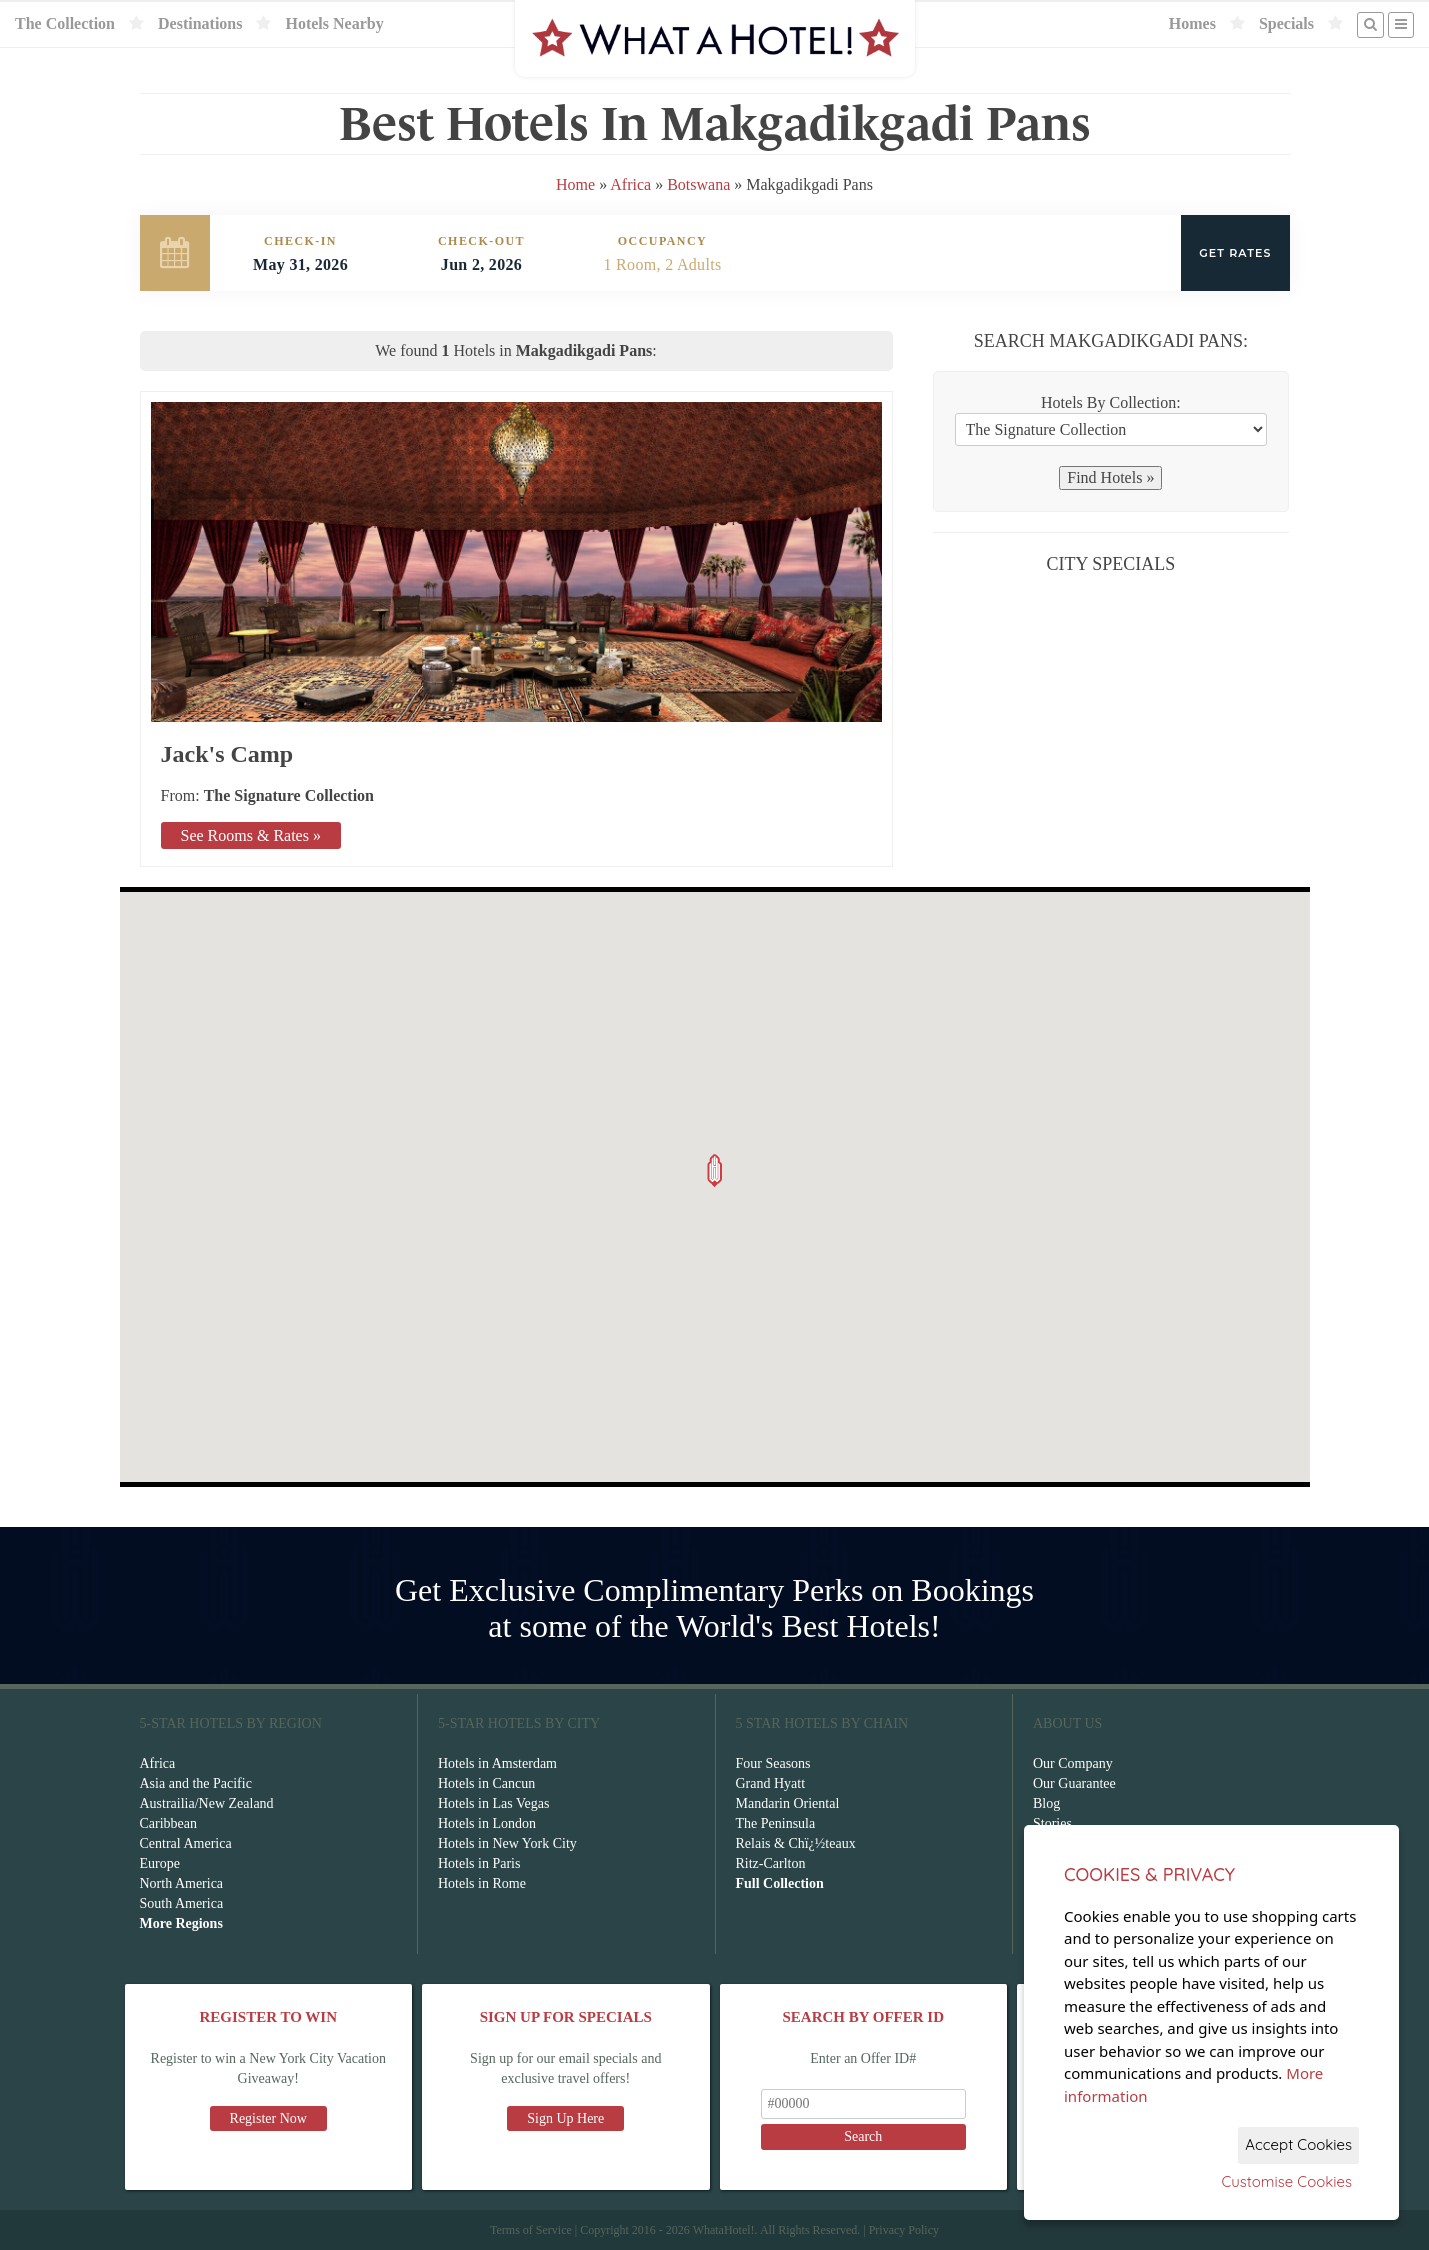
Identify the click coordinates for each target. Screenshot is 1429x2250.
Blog (1046, 1803)
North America (182, 1883)
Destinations (200, 23)
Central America (186, 1843)
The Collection (65, 23)
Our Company (1073, 1763)
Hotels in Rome (482, 1883)
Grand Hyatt (771, 1783)
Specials (1286, 23)
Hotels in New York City (507, 1843)
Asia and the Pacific (196, 1783)
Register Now (268, 2118)
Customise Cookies (1286, 2181)
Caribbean (169, 1823)
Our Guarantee (1074, 1783)
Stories (1052, 1823)
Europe (160, 1863)
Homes (1192, 23)
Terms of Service (531, 2230)
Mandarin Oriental (788, 1803)
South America (182, 1903)
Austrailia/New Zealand (207, 1803)
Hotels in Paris (479, 1863)
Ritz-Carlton (771, 1863)
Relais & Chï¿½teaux (796, 1843)
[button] (715, 1170)
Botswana (698, 184)
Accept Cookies (1298, 2144)
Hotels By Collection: (1111, 402)
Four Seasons (773, 1763)
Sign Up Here (565, 2118)
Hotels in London (487, 1823)
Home (575, 184)
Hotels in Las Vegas (493, 1803)
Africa (630, 184)
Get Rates (1235, 253)
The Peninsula (776, 1823)
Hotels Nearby (334, 23)
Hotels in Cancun (486, 1783)
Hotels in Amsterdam (497, 1763)
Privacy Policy (904, 2230)
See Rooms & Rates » (251, 835)
